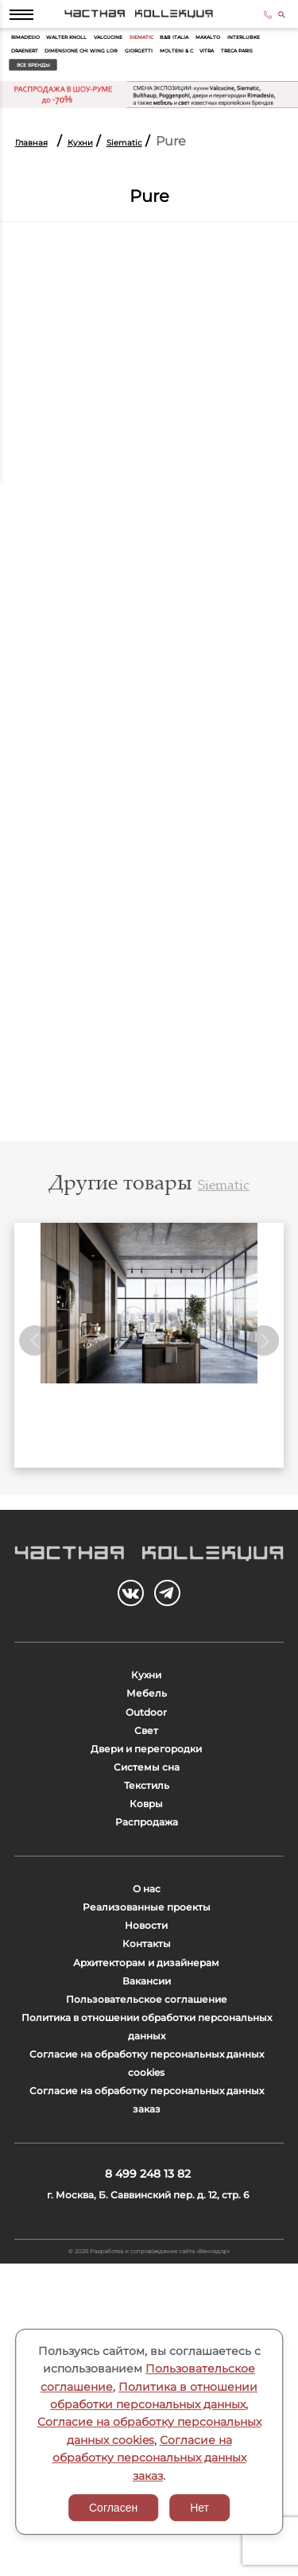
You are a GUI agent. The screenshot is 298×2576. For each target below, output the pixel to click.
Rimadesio (34, 53)
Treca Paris (173, 90)
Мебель (147, 1768)
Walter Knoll (93, 53)
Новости (146, 2097)
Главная (41, 168)
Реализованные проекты (146, 2069)
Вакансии (146, 2181)
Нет (199, 2507)
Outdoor (146, 1796)
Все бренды (240, 90)
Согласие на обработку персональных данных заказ (149, 2458)
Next (261, 1385)
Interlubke (80, 72)
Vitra (128, 90)
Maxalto (30, 72)
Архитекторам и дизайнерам (146, 2153)
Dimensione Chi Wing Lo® (216, 72)
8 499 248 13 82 (255, 22)
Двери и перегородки (146, 1852)
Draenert (134, 72)
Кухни (107, 168)
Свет (146, 1824)
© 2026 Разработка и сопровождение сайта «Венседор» (149, 2557)
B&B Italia (248, 53)
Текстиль (146, 1908)
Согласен (113, 2507)
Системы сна (146, 1880)
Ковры (146, 1936)
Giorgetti (32, 90)
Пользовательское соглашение (146, 2209)
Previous (37, 1385)
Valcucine (153, 53)
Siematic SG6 (149, 1472)
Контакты (146, 2124)
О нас (147, 2041)
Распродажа (146, 1964)
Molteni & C (84, 90)
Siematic (201, 53)
